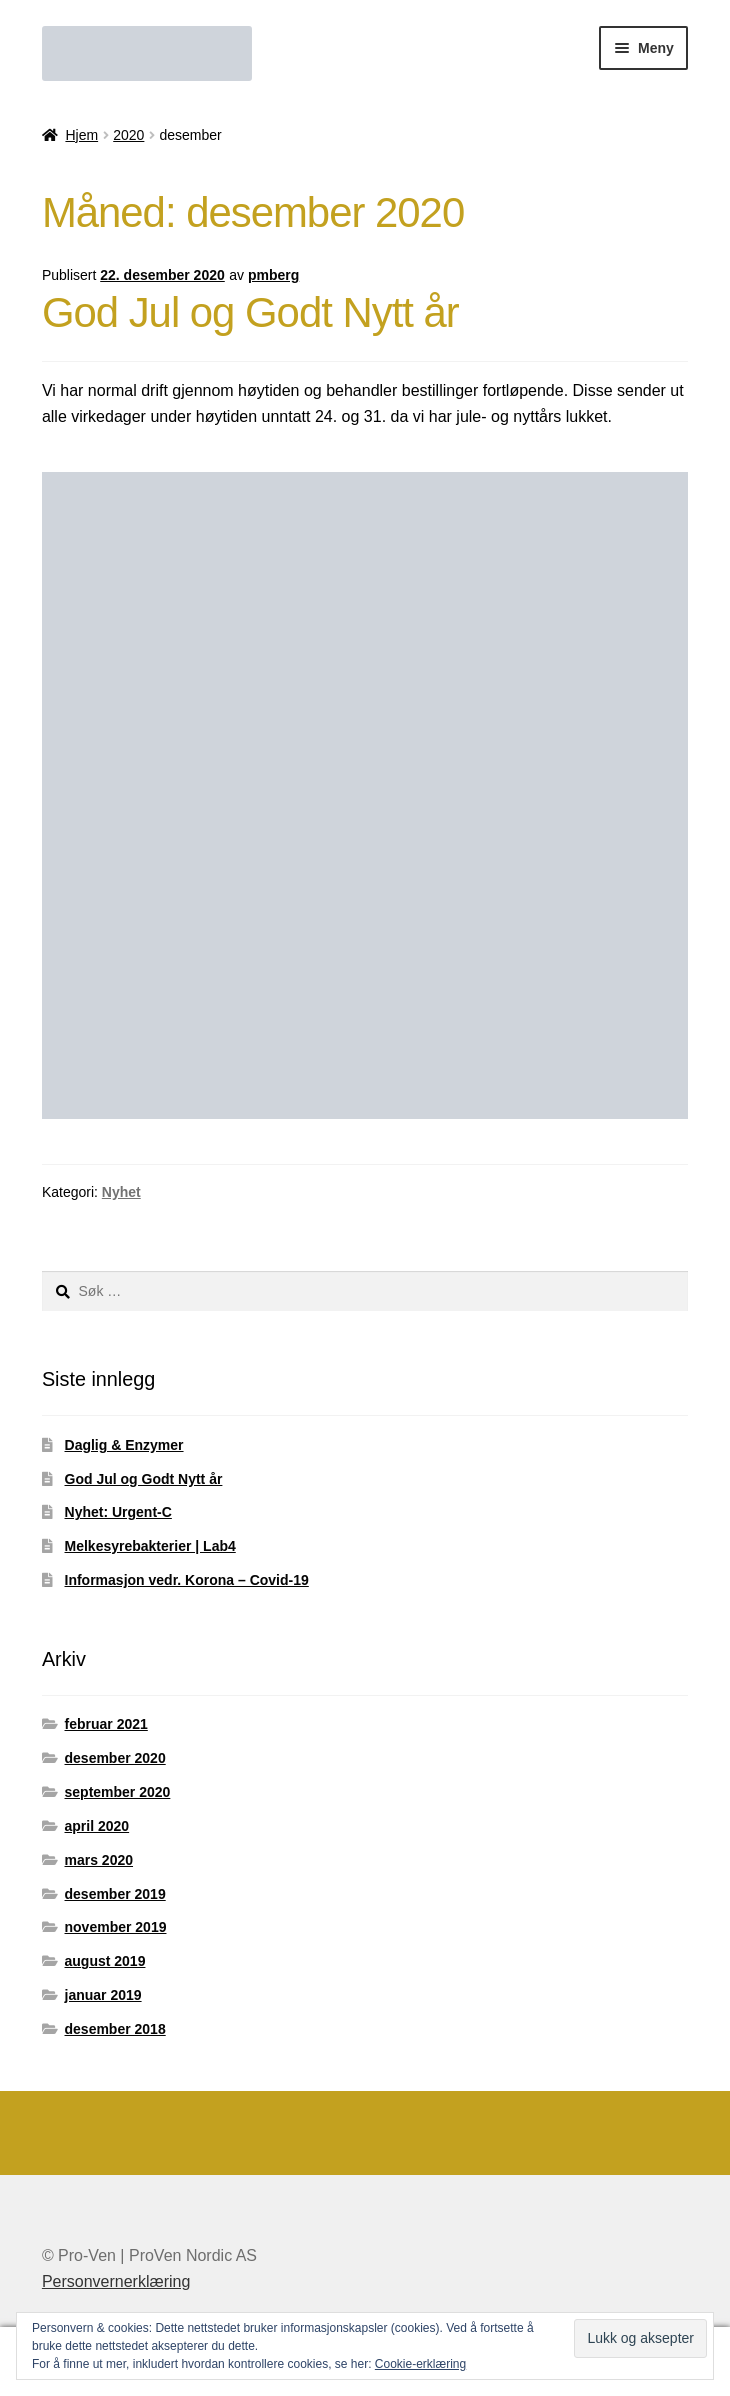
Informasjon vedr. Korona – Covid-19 (187, 1580)
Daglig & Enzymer (124, 1445)
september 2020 (118, 1792)
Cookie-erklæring (420, 2364)
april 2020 (97, 1826)
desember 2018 (115, 2029)
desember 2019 (115, 1894)
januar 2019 (103, 1995)
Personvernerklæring (116, 2281)
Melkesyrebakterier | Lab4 (150, 1546)
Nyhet (121, 1192)
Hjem (81, 135)
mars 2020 (99, 1860)
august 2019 (105, 1961)
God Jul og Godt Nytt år (250, 312)
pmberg (273, 275)
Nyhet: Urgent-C (118, 1512)
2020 (128, 135)
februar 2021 (106, 1724)
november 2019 (116, 1927)
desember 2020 (115, 1758)
